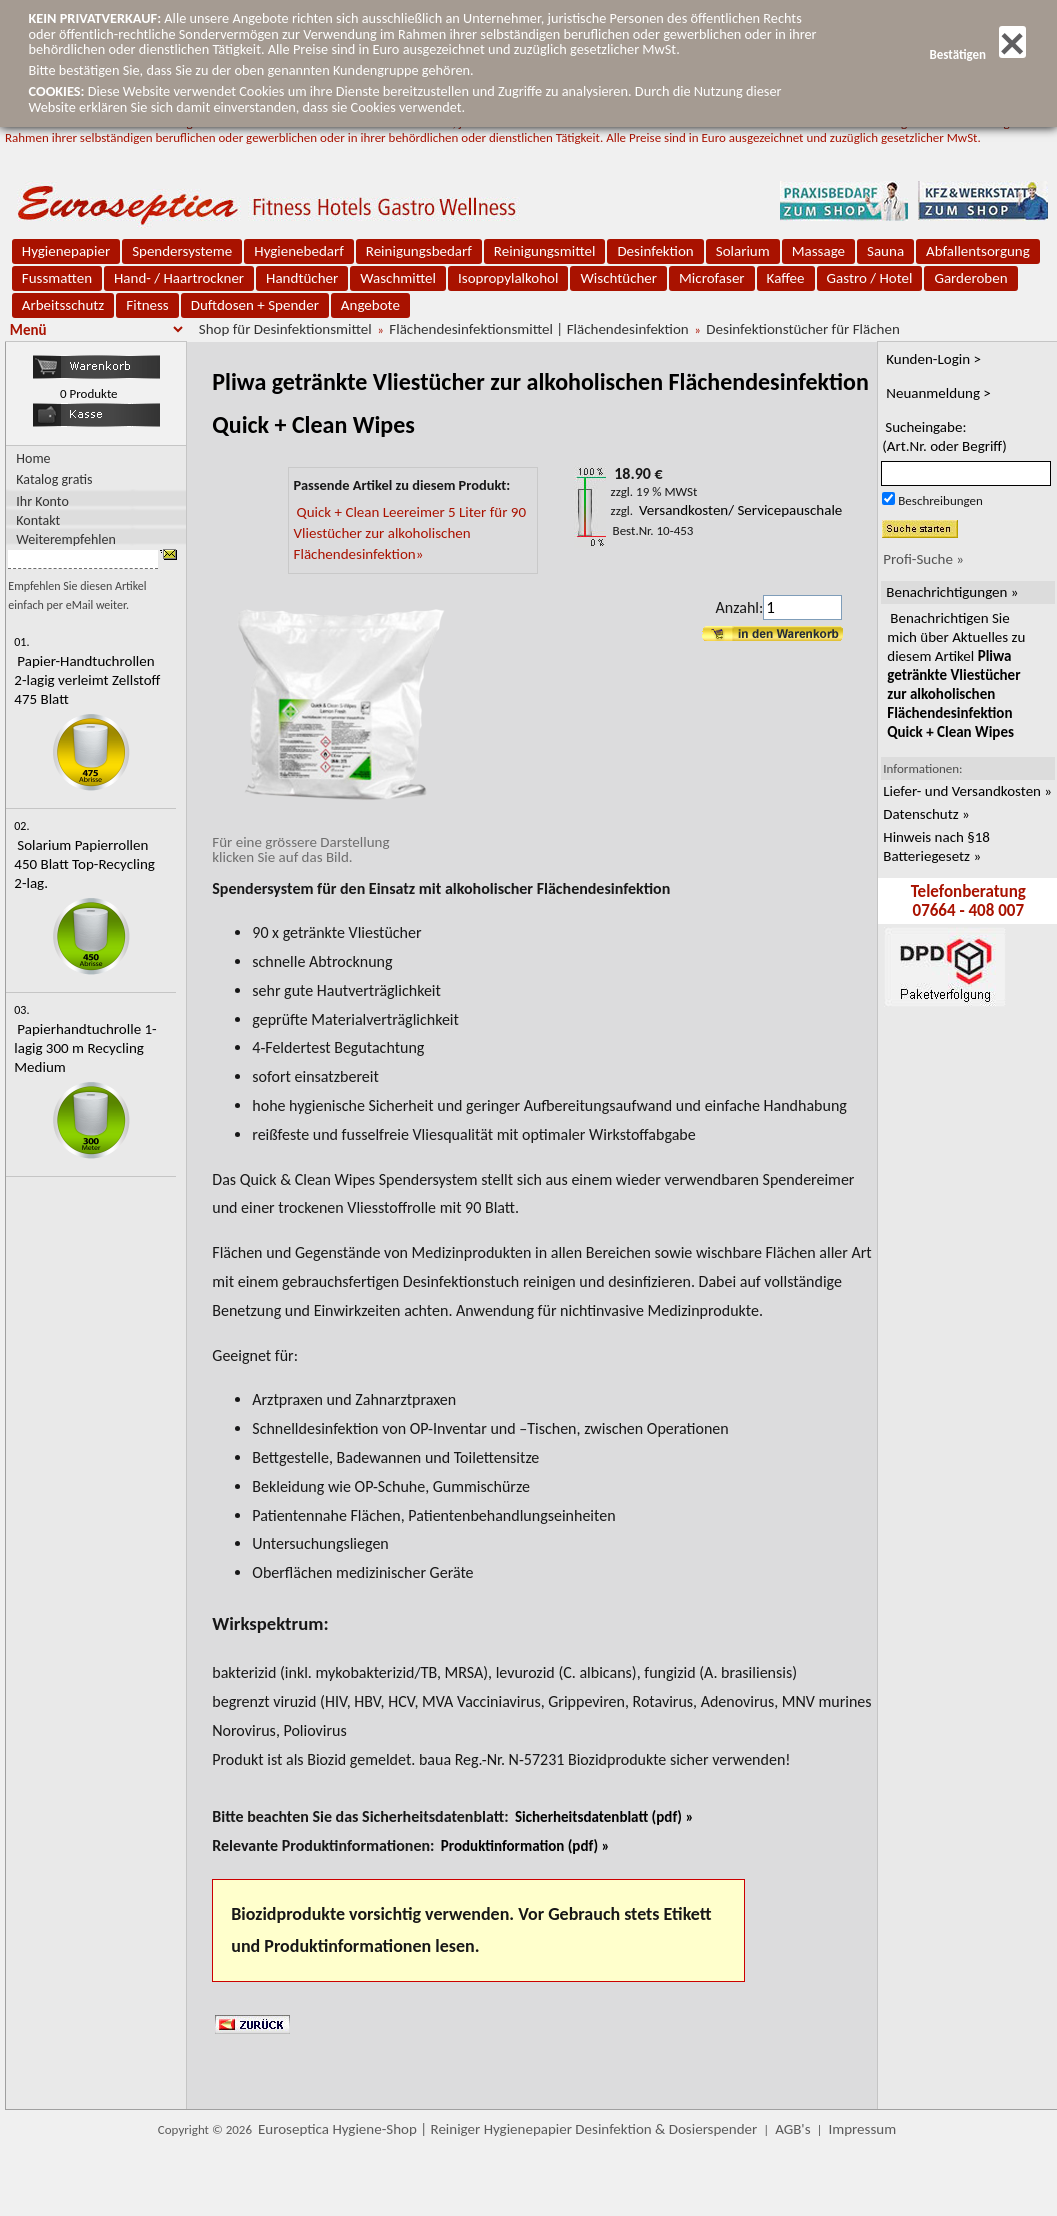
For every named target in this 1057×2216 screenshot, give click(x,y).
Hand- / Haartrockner (179, 278)
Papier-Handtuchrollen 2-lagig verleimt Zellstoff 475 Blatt (87, 680)
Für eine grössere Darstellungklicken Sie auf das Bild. (336, 842)
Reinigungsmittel (545, 251)
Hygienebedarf (298, 251)
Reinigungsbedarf (419, 251)
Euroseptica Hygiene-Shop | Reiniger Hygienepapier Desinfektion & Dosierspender (507, 2129)
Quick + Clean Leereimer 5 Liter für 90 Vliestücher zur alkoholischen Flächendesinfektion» (410, 533)
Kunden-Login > (933, 359)
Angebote (370, 305)
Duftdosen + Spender (255, 305)
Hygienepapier (66, 251)
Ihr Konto (42, 500)
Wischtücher (618, 278)
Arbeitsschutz (63, 305)
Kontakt (38, 519)
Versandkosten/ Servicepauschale (740, 510)
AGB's (792, 2129)
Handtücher (302, 278)
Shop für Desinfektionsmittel (285, 329)
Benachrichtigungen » (952, 592)
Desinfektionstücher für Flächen (802, 329)
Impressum (862, 2129)
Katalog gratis (54, 479)
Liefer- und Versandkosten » (967, 791)
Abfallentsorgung (978, 251)
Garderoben (970, 278)
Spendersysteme (182, 251)
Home (33, 458)
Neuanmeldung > (938, 393)
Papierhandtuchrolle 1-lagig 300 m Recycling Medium (85, 1048)
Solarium (743, 251)
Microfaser (712, 278)
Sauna (885, 251)
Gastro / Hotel (870, 278)
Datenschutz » (926, 814)
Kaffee (786, 278)
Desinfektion (655, 251)
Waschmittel (398, 278)
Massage (818, 251)
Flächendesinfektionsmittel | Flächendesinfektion (538, 329)
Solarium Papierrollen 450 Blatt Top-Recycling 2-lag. (84, 864)
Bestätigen (977, 54)
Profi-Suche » (923, 559)
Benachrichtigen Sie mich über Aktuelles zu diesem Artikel (956, 675)
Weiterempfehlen (66, 538)
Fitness (147, 305)
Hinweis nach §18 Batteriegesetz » (936, 846)
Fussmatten (57, 278)
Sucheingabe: (944, 436)
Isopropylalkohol (508, 278)
